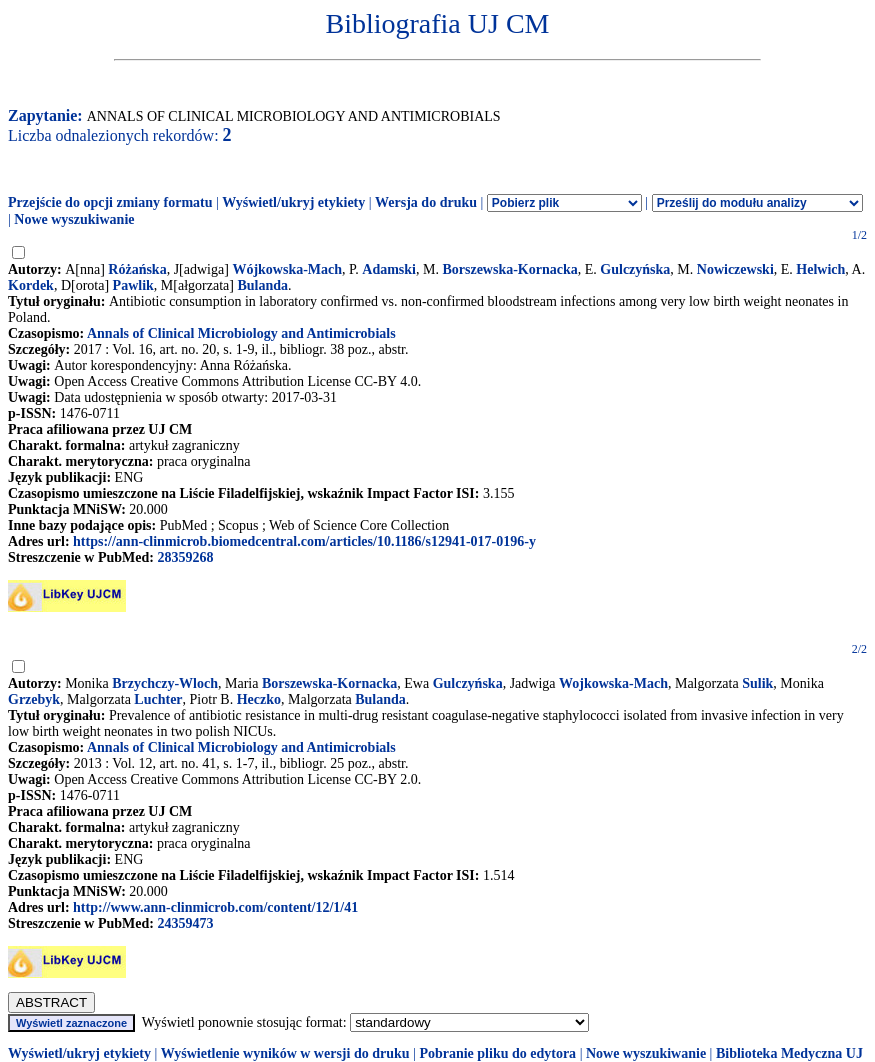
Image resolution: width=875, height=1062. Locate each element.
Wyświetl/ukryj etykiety (293, 202)
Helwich (820, 269)
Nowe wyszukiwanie (74, 219)
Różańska (137, 269)
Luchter (158, 699)
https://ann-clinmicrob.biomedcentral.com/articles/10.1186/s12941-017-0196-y (304, 541)
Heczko (259, 699)
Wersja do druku (426, 202)
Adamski (389, 269)
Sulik (757, 683)
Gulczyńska (635, 269)
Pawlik (133, 285)
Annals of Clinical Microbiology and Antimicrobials (241, 333)
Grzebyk (34, 699)
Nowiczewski (735, 269)
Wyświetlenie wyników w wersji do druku (285, 1053)
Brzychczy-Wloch (165, 683)
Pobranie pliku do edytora (497, 1053)
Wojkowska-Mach (613, 683)
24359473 (185, 923)
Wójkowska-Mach (287, 269)
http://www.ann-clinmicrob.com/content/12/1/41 (215, 907)
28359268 (185, 557)
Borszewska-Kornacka (509, 269)
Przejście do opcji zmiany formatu (110, 202)
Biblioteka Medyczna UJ (789, 1053)
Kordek (31, 285)
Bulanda (262, 285)
